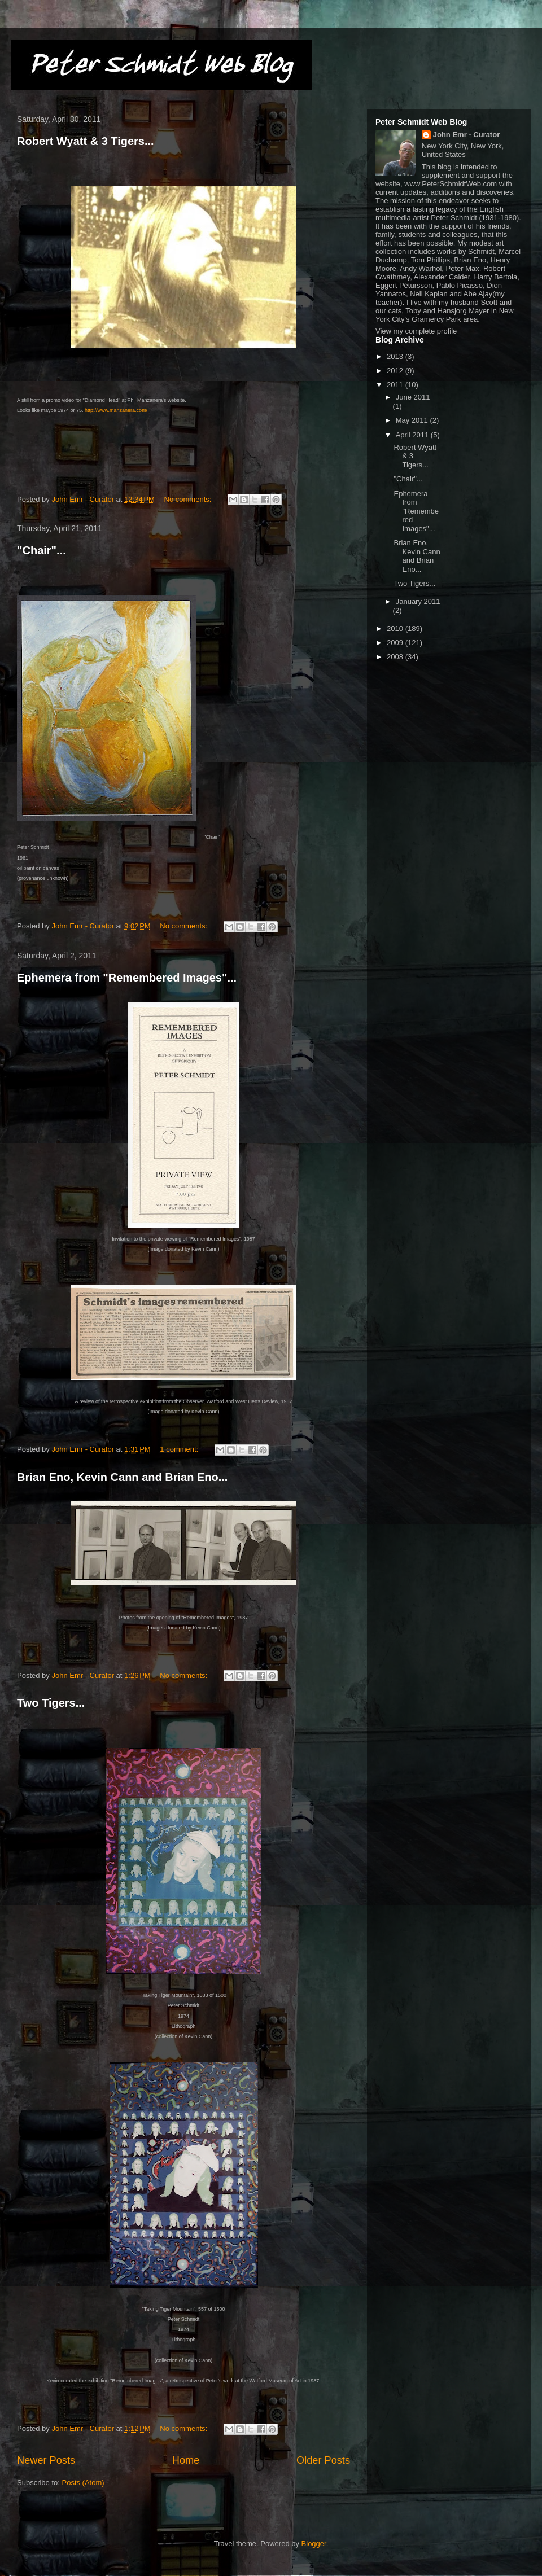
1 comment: (180, 1449)
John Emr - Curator (466, 134)
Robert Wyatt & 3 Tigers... (85, 141)
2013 (396, 356)
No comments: (188, 499)
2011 (396, 384)
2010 (396, 628)
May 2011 (413, 420)
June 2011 (413, 397)
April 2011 (413, 435)
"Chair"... (41, 550)
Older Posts (323, 2460)
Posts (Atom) (83, 2482)
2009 (396, 642)
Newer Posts (46, 2460)
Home (186, 2460)
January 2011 (418, 601)
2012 (396, 370)
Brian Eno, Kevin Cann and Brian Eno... (122, 1477)
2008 (396, 656)
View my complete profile (416, 331)
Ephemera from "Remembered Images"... (127, 977)
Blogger (313, 2543)
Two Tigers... (51, 1703)
